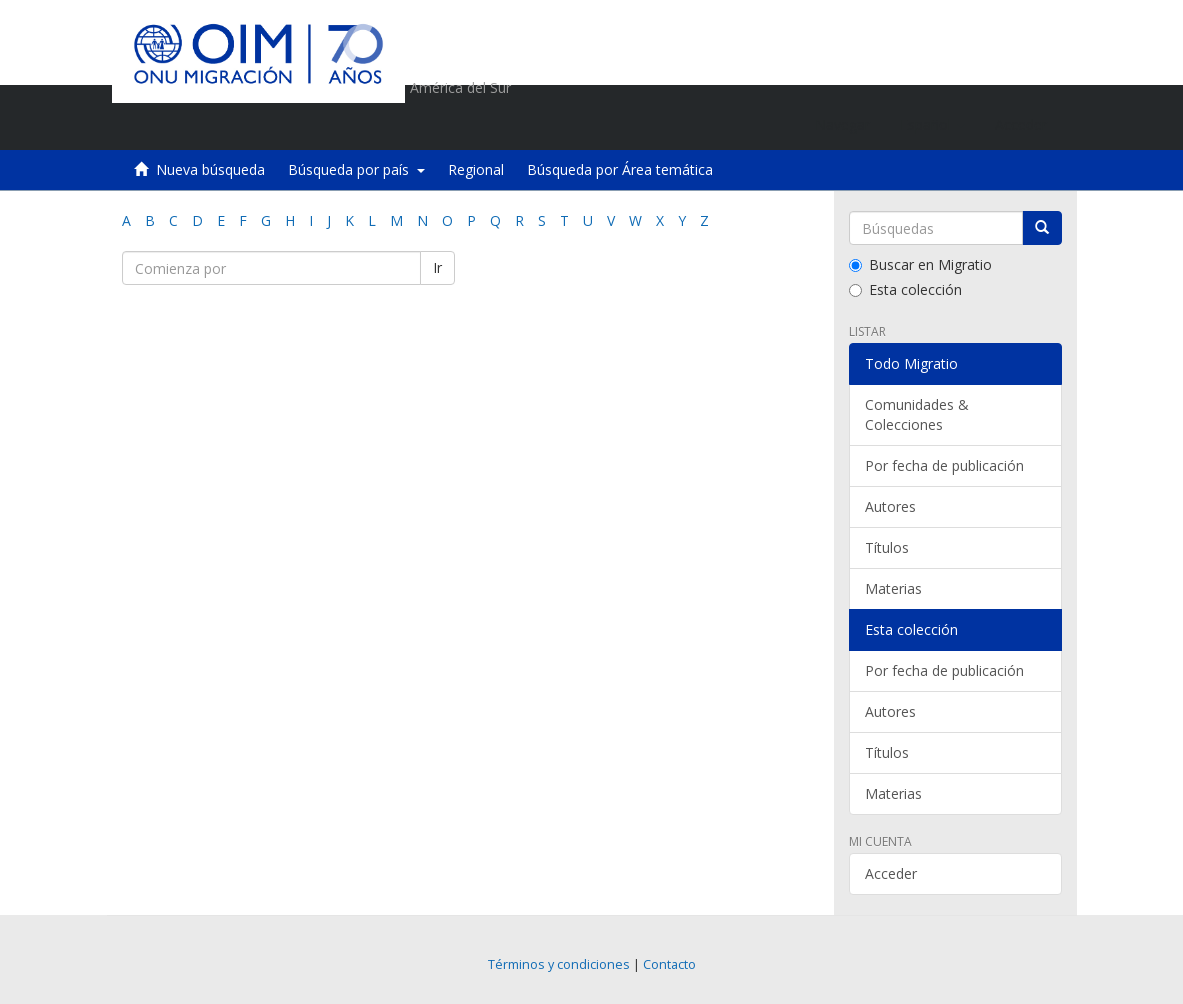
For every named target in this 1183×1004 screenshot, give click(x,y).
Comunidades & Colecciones (917, 414)
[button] (932, 125)
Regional (476, 169)
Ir (437, 267)
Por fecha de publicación (944, 465)
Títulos (887, 547)
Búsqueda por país (356, 169)
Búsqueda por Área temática (620, 169)
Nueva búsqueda (210, 169)
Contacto (669, 964)
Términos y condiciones (559, 964)
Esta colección (905, 289)
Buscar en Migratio (920, 264)
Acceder (891, 873)
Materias (893, 588)
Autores (890, 506)
